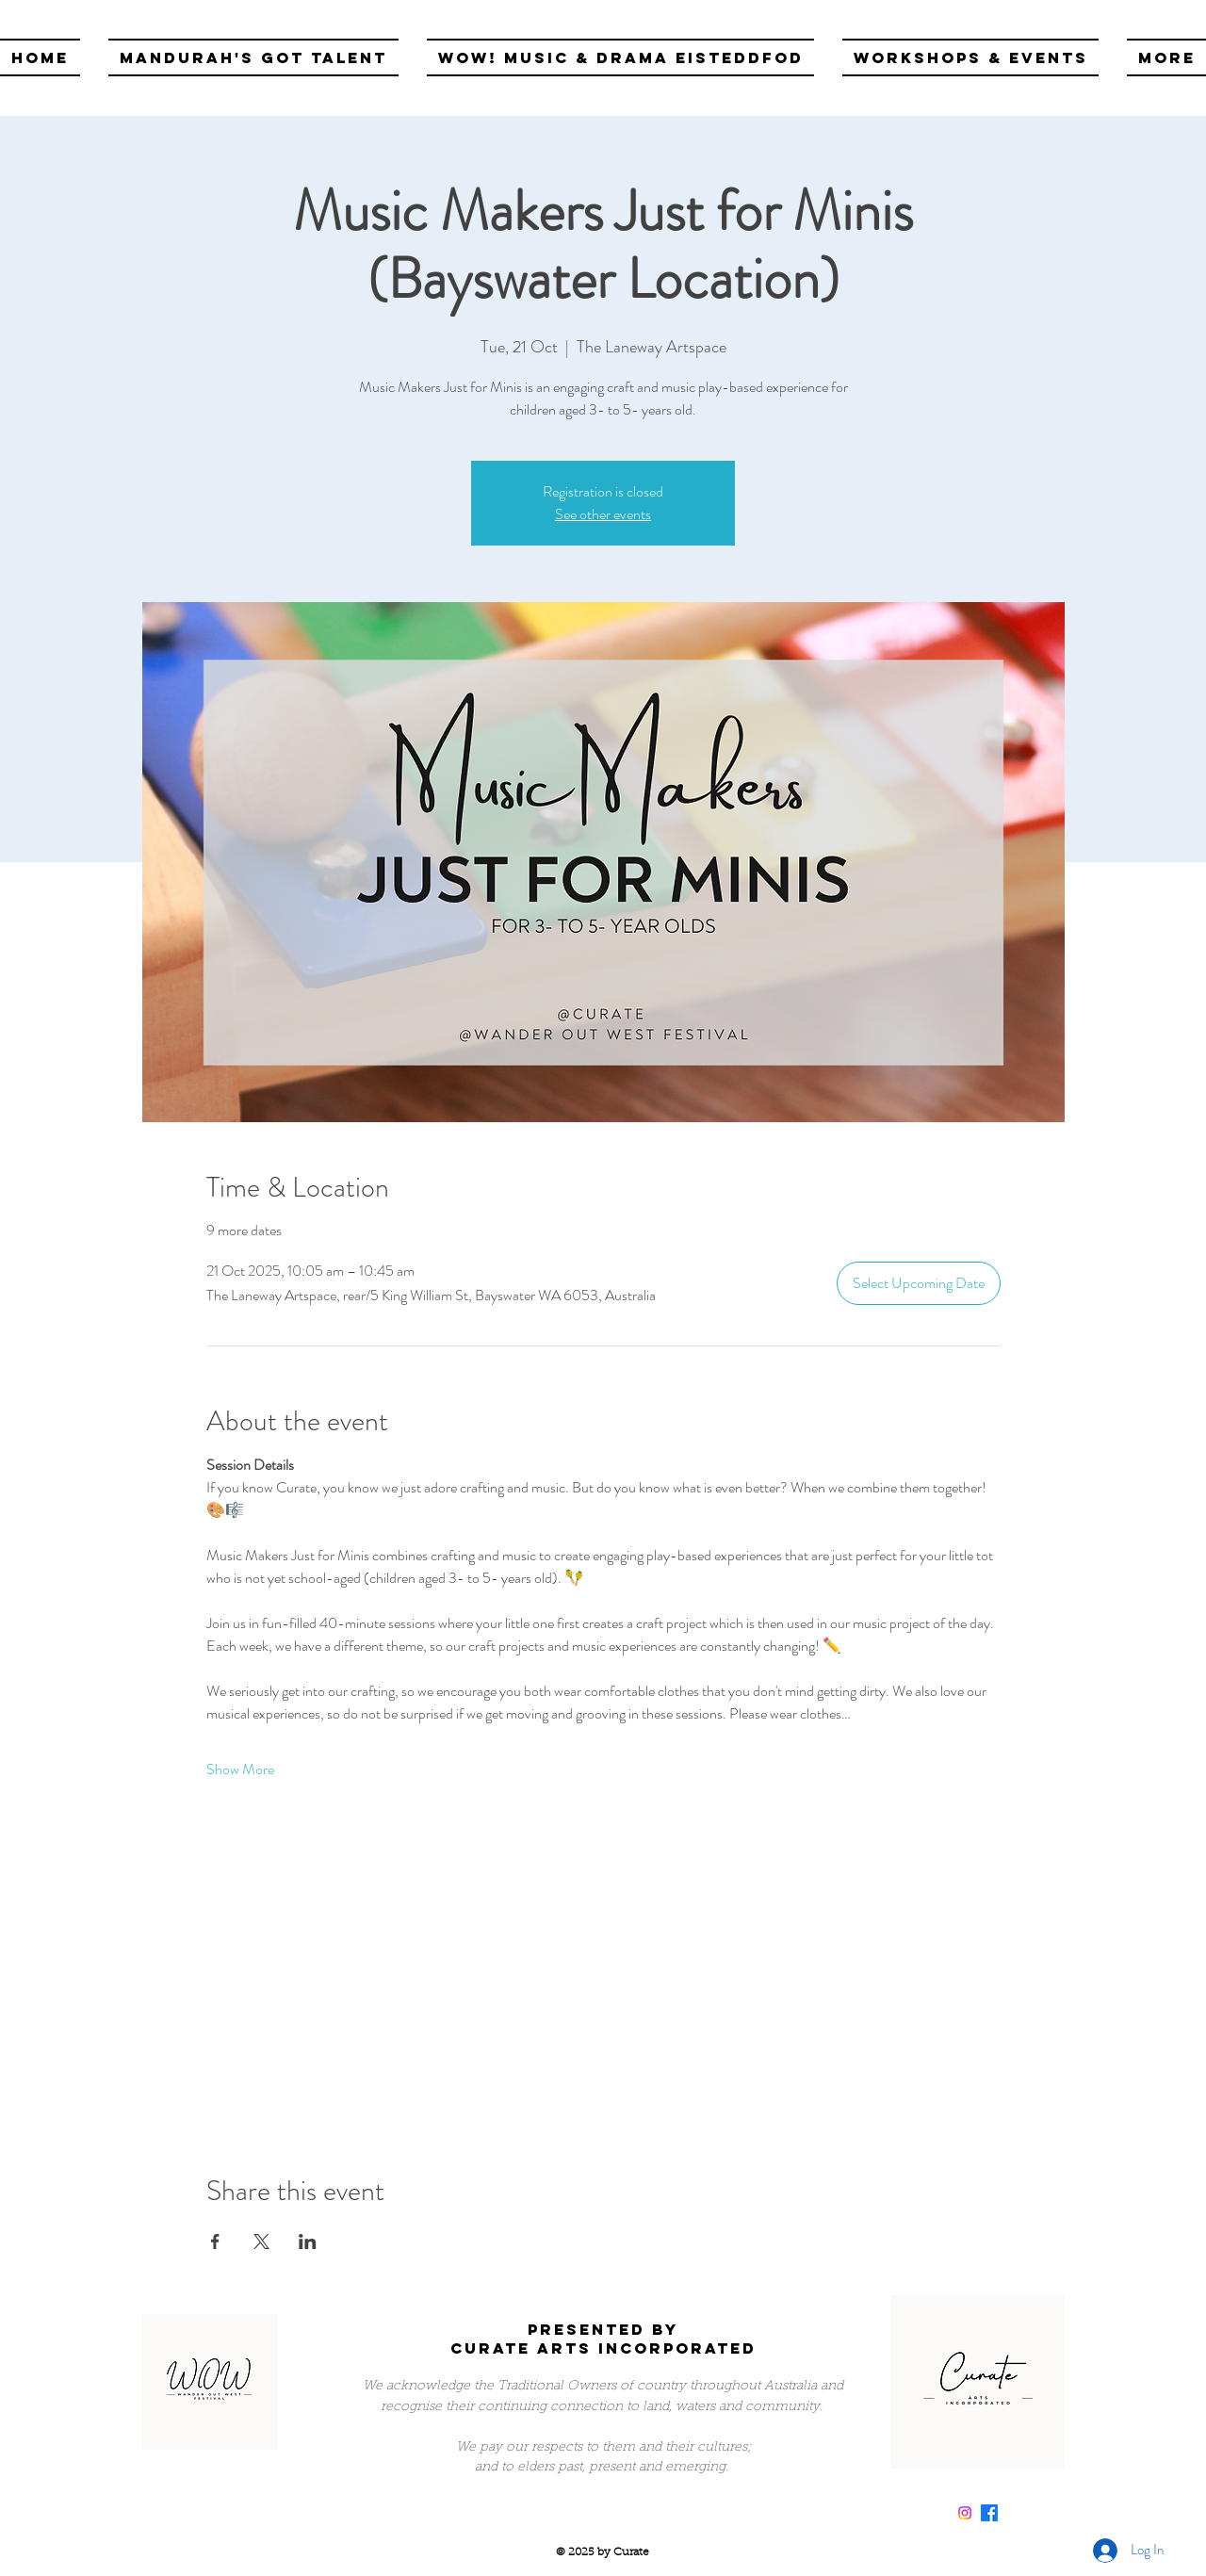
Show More (240, 1769)
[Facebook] (989, 2512)
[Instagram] (964, 2512)
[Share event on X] (261, 2241)
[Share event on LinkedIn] (308, 2241)
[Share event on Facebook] (215, 2241)
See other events (603, 514)
